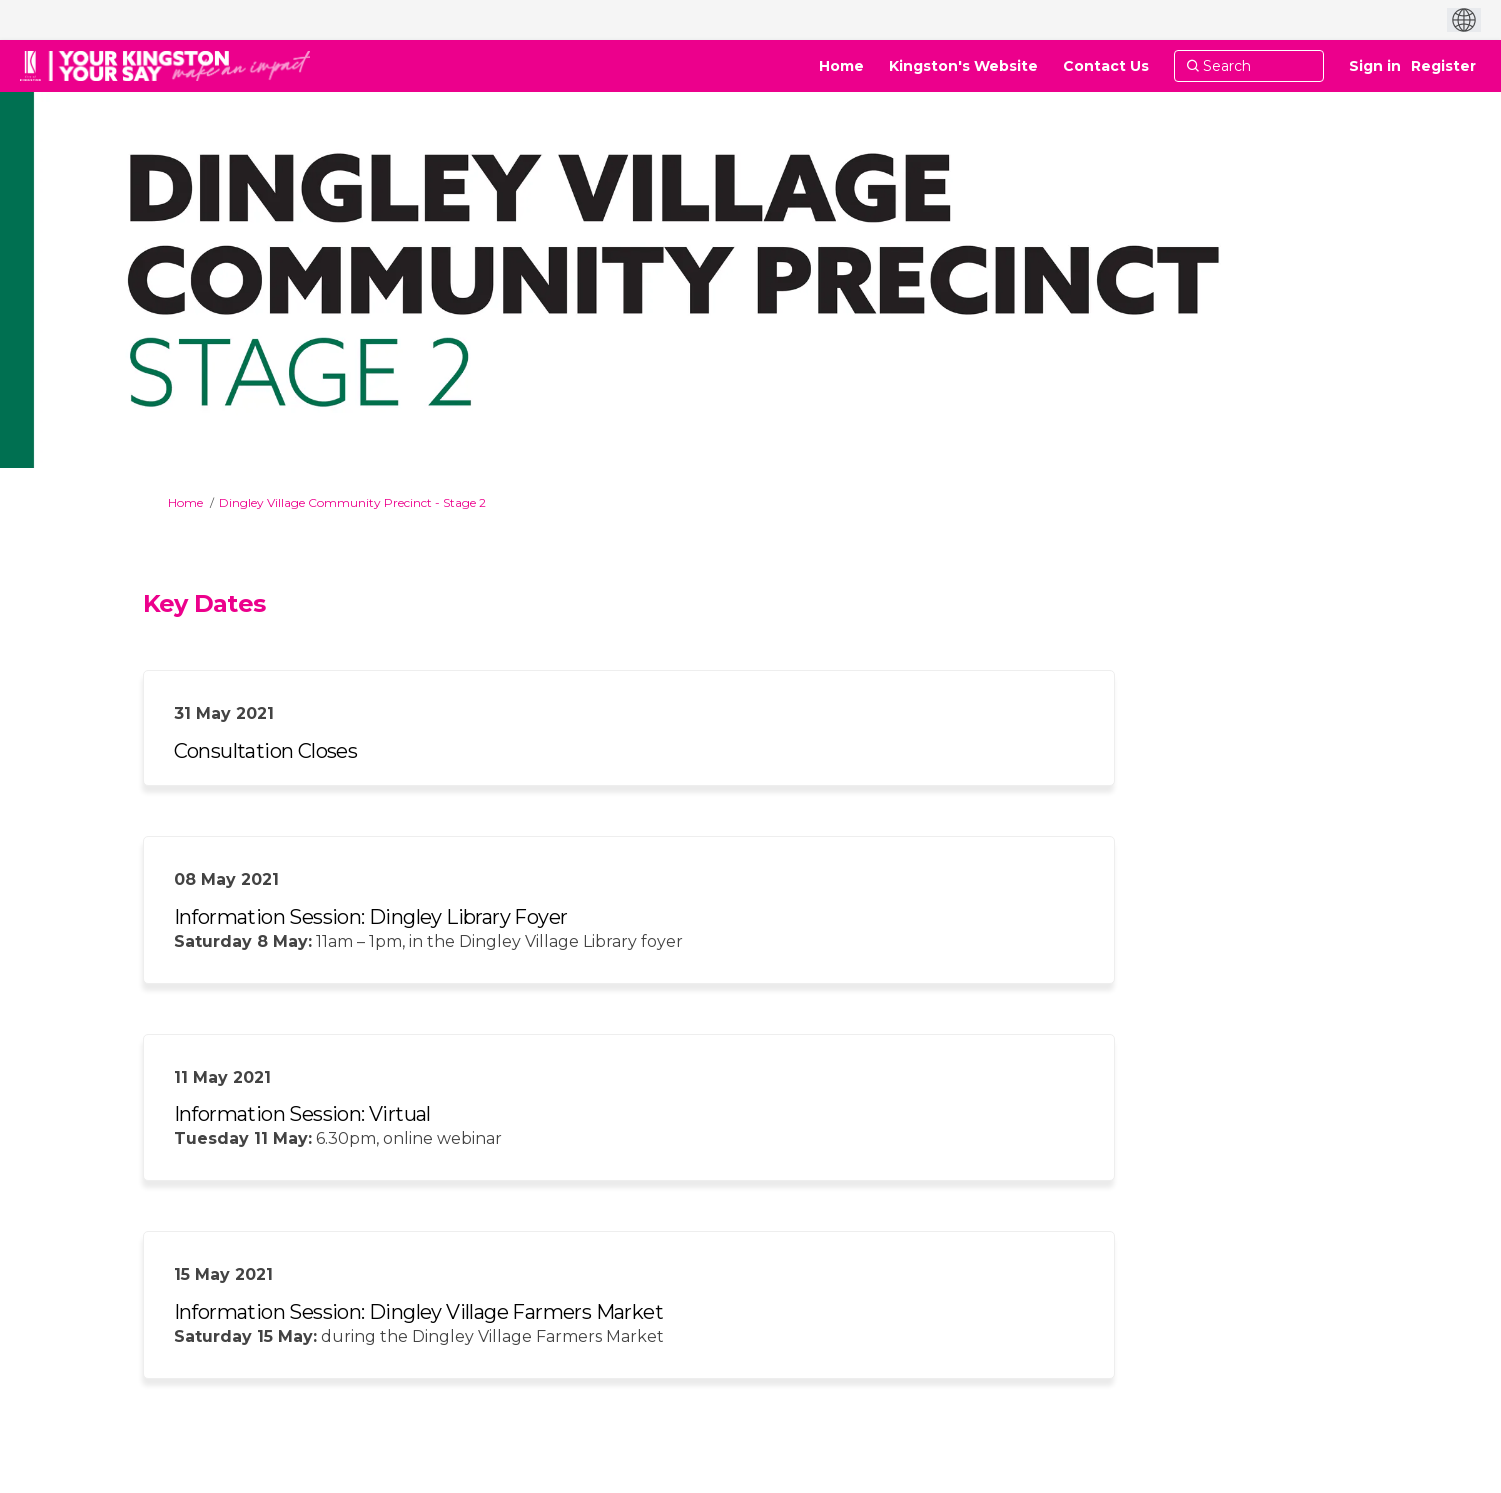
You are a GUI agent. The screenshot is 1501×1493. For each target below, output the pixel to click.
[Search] (1249, 66)
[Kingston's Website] (963, 66)
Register (1443, 66)
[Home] (841, 66)
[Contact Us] (1106, 66)
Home (185, 502)
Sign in (1375, 66)
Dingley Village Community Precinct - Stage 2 (352, 502)
